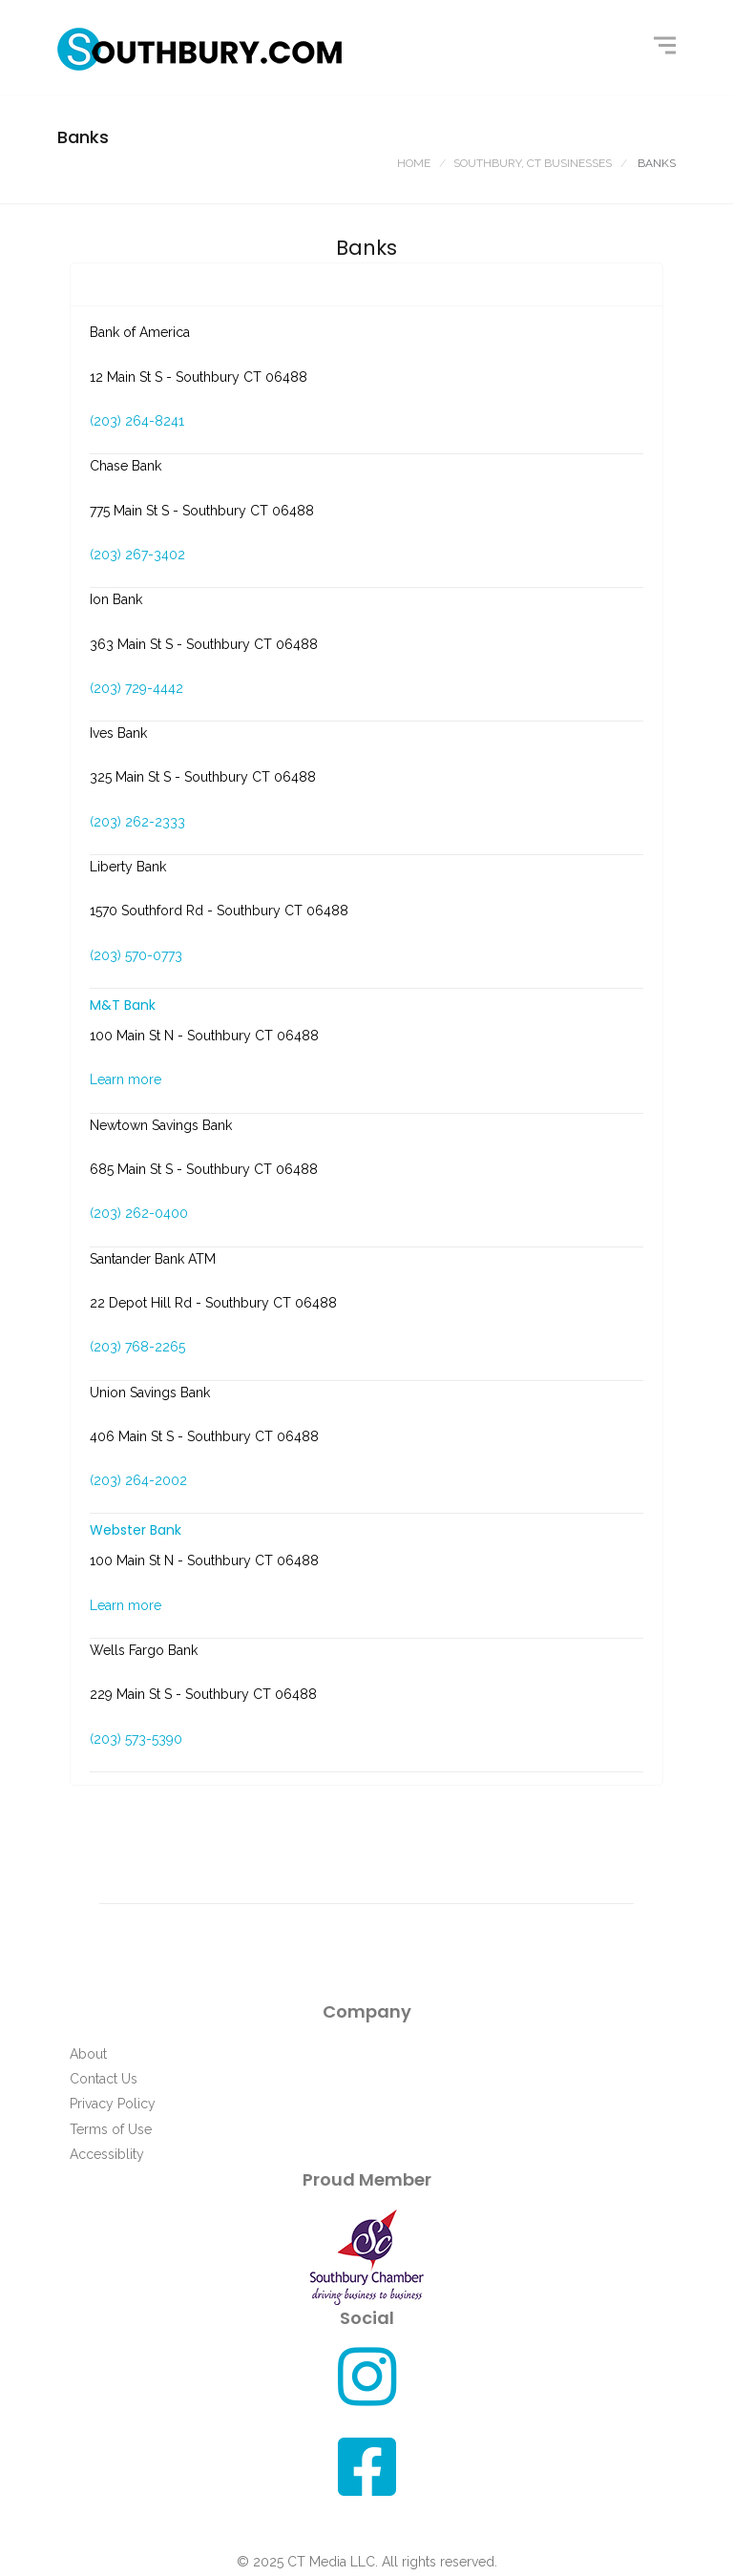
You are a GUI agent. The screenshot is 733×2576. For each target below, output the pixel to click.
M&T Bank (123, 1005)
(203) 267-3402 (137, 554)
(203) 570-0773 (136, 955)
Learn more (125, 1079)
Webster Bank (135, 1529)
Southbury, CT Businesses (532, 163)
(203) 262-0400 (139, 1213)
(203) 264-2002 (138, 1480)
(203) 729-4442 (136, 688)
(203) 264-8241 (137, 421)
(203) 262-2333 (137, 821)
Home (413, 163)
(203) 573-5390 (136, 1739)
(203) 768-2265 (137, 1346)
